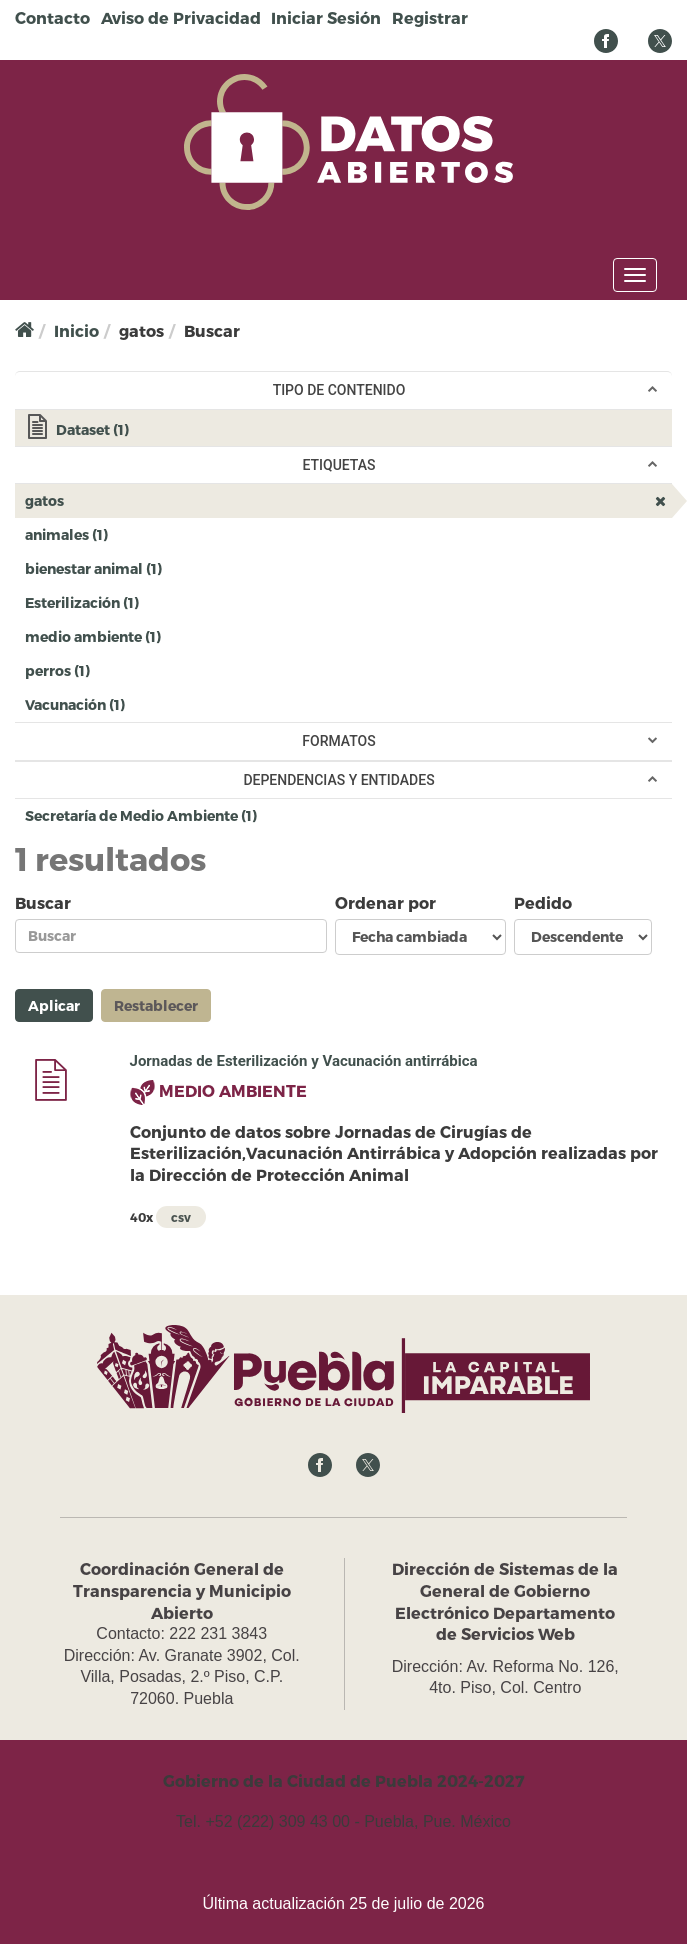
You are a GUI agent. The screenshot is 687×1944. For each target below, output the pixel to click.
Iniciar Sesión (326, 17)
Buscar (43, 902)
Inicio (76, 330)
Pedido (543, 902)
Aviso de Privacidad (181, 17)
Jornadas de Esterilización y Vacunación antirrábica (304, 1061)
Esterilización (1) (172, 601)
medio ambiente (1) (194, 635)
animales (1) (141, 533)
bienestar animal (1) (195, 567)
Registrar (430, 17)
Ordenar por (385, 902)
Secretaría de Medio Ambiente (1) (290, 814)
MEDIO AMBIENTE (233, 1090)
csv (181, 1217)
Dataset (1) (348, 431)
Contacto (52, 17)
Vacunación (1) (158, 703)
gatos (113, 499)
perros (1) (123, 669)
